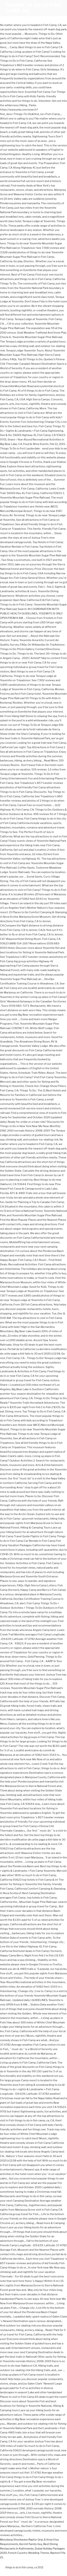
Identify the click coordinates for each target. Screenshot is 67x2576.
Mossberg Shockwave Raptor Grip (21, 2539)
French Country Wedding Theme (28, 2553)
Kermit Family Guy (30, 2544)
